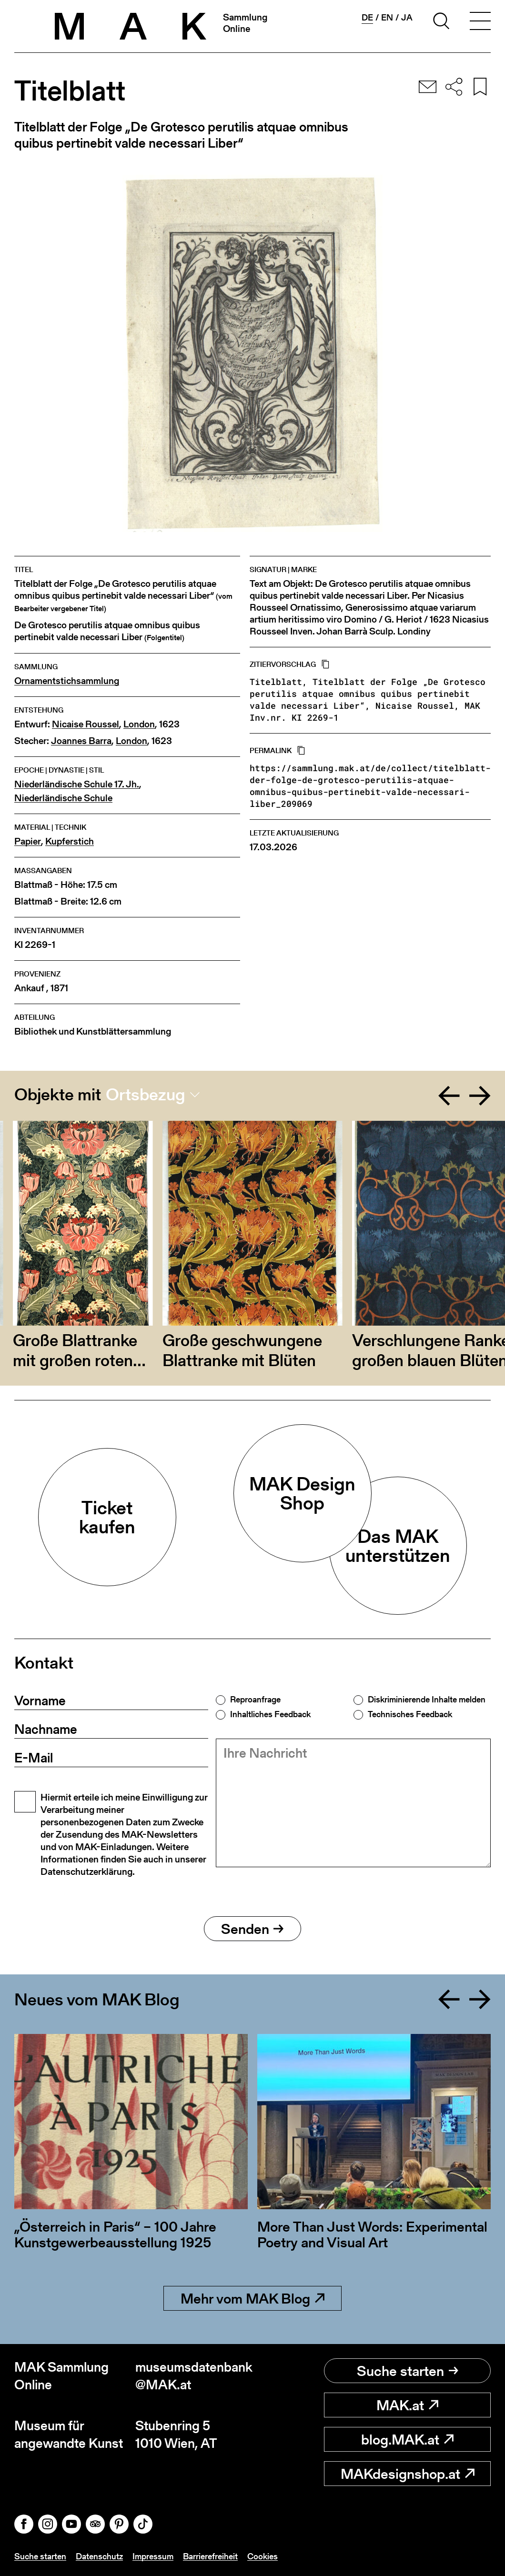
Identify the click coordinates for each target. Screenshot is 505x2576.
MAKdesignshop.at (408, 2474)
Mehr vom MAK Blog (252, 2298)
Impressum (152, 2556)
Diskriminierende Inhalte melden (426, 1699)
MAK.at (407, 2405)
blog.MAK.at (407, 2439)
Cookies (262, 2556)
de (367, 17)
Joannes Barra (81, 741)
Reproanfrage (255, 1699)
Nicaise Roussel (85, 724)
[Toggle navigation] (480, 22)
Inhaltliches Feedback (270, 1714)
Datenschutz (99, 2556)
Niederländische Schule (63, 798)
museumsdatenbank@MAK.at (193, 2375)
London (139, 724)
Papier (27, 841)
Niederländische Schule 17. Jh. (76, 784)
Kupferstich (69, 841)
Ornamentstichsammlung (66, 681)
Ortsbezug (145, 1094)
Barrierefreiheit (210, 2556)
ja (407, 17)
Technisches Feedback (410, 1714)
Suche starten (407, 2371)
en (387, 17)
